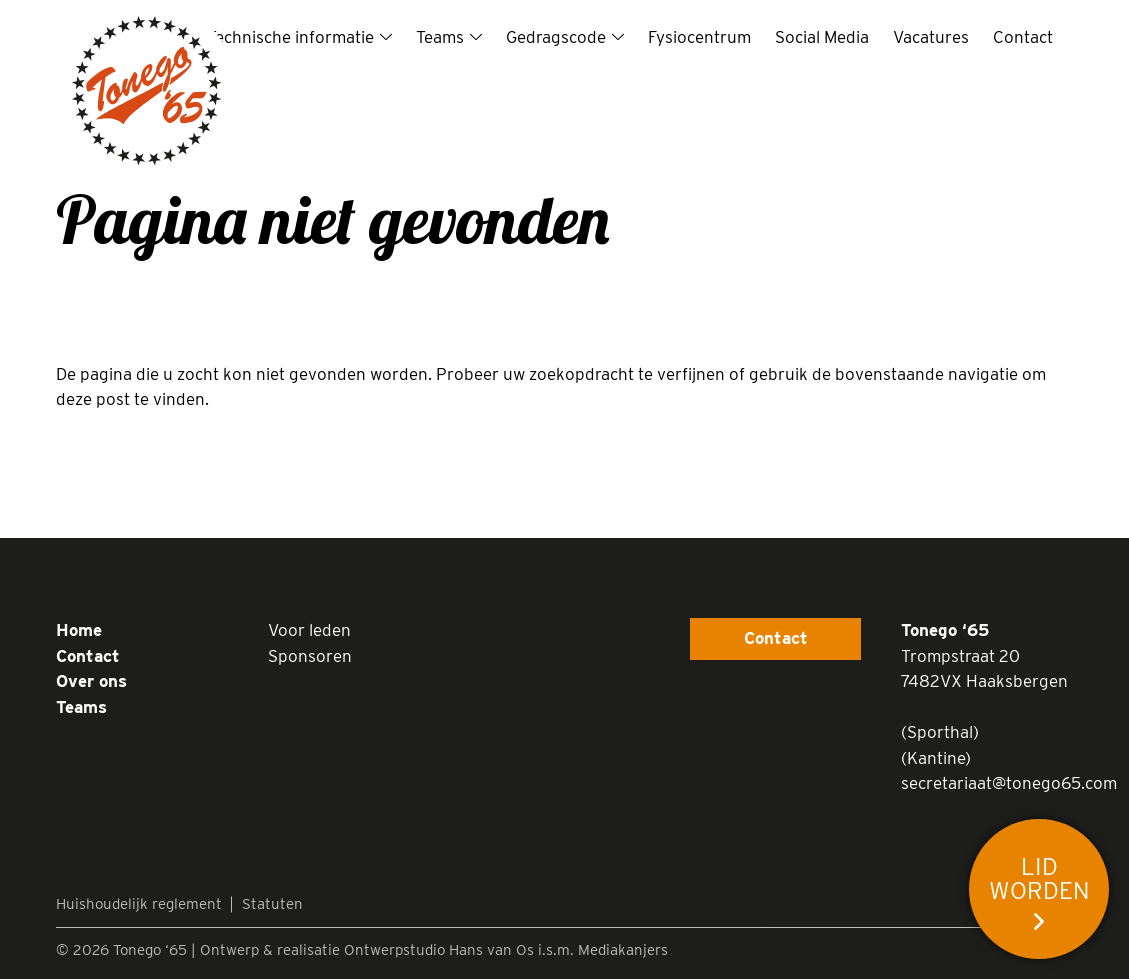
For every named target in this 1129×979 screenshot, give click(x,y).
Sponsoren (310, 656)
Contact (1023, 37)
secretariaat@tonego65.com (1009, 783)
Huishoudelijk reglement (139, 904)
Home (79, 630)
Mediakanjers (623, 950)
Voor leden (309, 630)
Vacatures (931, 37)
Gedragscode (556, 37)
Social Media (822, 37)
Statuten (272, 904)
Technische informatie (290, 37)
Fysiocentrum (699, 37)
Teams (440, 37)
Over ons (91, 681)
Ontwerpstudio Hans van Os (439, 950)
